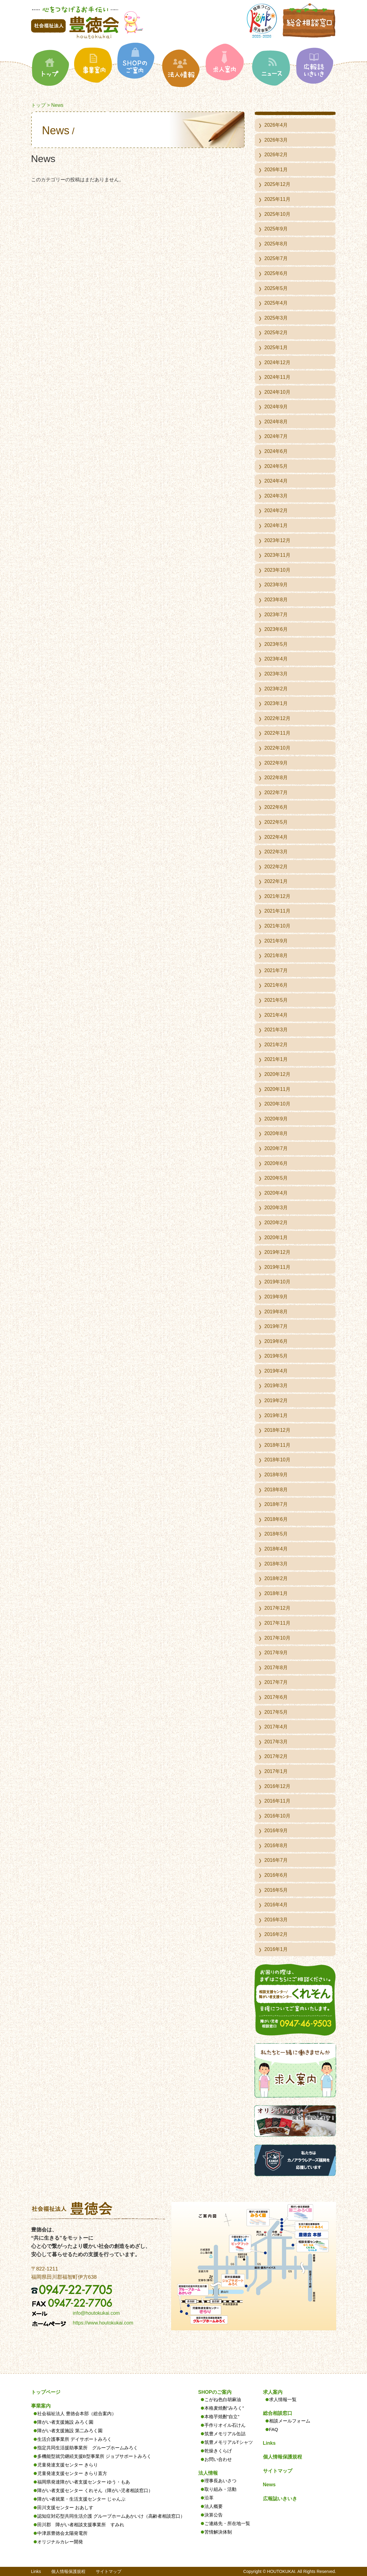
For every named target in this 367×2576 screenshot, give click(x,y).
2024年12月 (277, 362)
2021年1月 (276, 1059)
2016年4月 (276, 1904)
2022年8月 (276, 777)
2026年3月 (276, 140)
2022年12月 (277, 718)
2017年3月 (276, 1741)
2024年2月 (276, 510)
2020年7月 (276, 1148)
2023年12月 (277, 540)
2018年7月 (276, 1504)
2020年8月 (276, 1133)
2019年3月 (276, 1385)
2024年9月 (276, 406)
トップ (38, 105)
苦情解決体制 (218, 2531)
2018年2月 (276, 1578)
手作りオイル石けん (225, 2425)
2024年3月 (276, 495)
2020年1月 (276, 1237)
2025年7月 (276, 258)
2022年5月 (276, 822)
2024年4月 (276, 480)
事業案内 (41, 2405)
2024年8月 (276, 421)
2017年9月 (276, 1652)
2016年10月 (277, 1815)
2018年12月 (277, 1430)
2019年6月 (276, 1341)
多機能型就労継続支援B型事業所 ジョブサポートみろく (94, 2456)
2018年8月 (276, 1489)
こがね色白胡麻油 (222, 2399)
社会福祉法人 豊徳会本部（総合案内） (76, 2413)
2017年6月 (276, 1697)
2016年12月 (277, 1786)
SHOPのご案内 (215, 2392)
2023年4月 (276, 658)
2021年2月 (276, 1044)
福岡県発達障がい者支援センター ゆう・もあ (83, 2481)
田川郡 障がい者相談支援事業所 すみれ (80, 2524)
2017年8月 (276, 1667)
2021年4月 (276, 1015)
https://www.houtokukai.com (103, 2322)
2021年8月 (276, 955)
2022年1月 (276, 881)
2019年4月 (276, 1370)
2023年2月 (276, 688)
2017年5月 (276, 1712)
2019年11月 (277, 1267)
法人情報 (208, 2473)
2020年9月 (276, 1118)
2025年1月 (276, 347)
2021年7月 (276, 970)
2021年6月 (276, 985)
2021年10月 (277, 925)
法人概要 (213, 2506)
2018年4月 (276, 1548)
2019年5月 (276, 1356)
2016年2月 (276, 1934)
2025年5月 (276, 288)
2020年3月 (276, 1207)
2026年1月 (276, 169)
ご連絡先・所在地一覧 (227, 2523)
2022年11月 (277, 733)
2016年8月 (276, 1845)
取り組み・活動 (220, 2489)
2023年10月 (277, 570)
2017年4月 (276, 1726)
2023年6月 (276, 629)
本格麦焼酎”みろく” (224, 2408)
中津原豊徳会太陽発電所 (62, 2533)
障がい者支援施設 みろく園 (65, 2422)
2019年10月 (277, 1281)
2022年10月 (277, 748)
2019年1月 (276, 1415)
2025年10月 (277, 214)
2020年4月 (276, 1193)
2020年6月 (276, 1163)
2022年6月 (276, 807)
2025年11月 (277, 199)
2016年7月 (276, 1860)
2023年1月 (276, 703)
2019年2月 (276, 1400)
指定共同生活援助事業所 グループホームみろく (87, 2447)
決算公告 (213, 2514)
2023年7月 (276, 614)
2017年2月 (276, 1756)
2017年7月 (276, 1682)
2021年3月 (276, 1029)
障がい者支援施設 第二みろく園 (70, 2430)
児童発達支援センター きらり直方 (72, 2473)
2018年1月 (276, 1593)
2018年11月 (277, 1445)
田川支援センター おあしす (65, 2507)
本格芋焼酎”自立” (221, 2416)
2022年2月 (276, 866)
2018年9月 (276, 1474)
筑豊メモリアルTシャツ (228, 2442)
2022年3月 (276, 851)
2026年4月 (276, 125)
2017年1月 (276, 1771)
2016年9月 (276, 1830)
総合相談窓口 (277, 2413)
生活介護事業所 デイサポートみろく (74, 2439)
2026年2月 (276, 154)
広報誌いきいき (280, 2498)
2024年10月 (277, 392)
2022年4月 (276, 837)
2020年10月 (277, 1103)
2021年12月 (277, 896)
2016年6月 (276, 1875)
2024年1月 (276, 525)
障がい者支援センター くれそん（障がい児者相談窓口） (95, 2490)
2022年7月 (276, 792)
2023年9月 (276, 584)
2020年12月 (277, 1074)
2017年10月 (277, 1638)
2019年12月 (277, 1252)
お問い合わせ (218, 2459)
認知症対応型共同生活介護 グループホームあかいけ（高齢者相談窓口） (111, 2516)
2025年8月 (276, 243)
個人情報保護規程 (282, 2456)
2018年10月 (277, 1459)
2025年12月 (277, 184)
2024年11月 (277, 377)
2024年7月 (276, 436)
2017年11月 (277, 1623)
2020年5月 (276, 1178)
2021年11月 (277, 911)
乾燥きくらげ (218, 2450)
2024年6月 (276, 451)
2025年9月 (276, 228)
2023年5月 (276, 644)
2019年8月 (276, 1311)
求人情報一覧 (283, 2399)
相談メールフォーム (289, 2420)
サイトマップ (277, 2470)
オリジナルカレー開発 (60, 2541)
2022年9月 (276, 762)
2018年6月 (276, 1519)
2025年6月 (276, 273)
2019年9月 (276, 1296)
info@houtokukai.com (96, 2313)
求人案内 (272, 2392)
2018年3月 (276, 1563)
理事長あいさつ (220, 2480)
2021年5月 (276, 1000)
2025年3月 (276, 317)
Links (269, 2443)
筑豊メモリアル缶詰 (225, 2433)
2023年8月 (276, 599)
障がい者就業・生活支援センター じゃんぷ (81, 2499)
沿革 (209, 2497)
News (269, 2484)
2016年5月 (276, 1890)
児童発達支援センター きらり (67, 2464)
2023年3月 (276, 673)
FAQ (273, 2429)
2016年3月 (276, 1919)
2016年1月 (276, 1949)
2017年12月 (277, 1608)
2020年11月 (277, 1089)
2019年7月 (276, 1326)
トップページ (45, 2392)
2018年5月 (276, 1533)
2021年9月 (276, 940)
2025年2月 (276, 332)
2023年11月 (277, 555)
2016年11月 (277, 1801)
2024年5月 (276, 466)
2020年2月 (276, 1222)
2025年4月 (276, 303)
